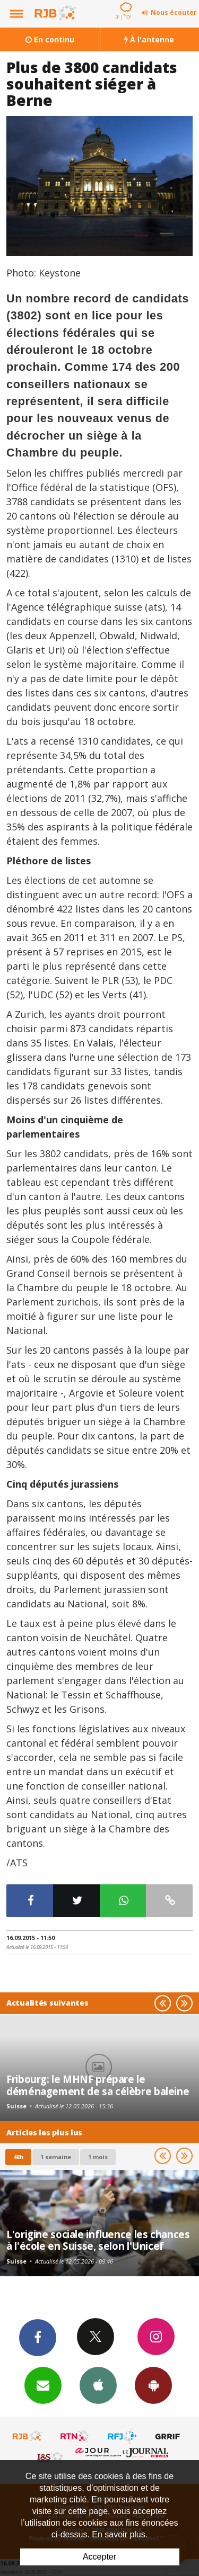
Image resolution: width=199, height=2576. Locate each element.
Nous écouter (174, 12)
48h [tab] (18, 2157)
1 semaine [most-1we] (55, 2157)
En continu (49, 39)
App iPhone (98, 2385)
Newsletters (43, 2385)
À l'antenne (149, 39)
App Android (153, 2385)
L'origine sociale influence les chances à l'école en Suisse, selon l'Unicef (97, 2240)
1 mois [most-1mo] (98, 2157)
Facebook (37, 2337)
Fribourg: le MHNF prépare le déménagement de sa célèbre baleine (97, 2084)
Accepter (99, 2556)
